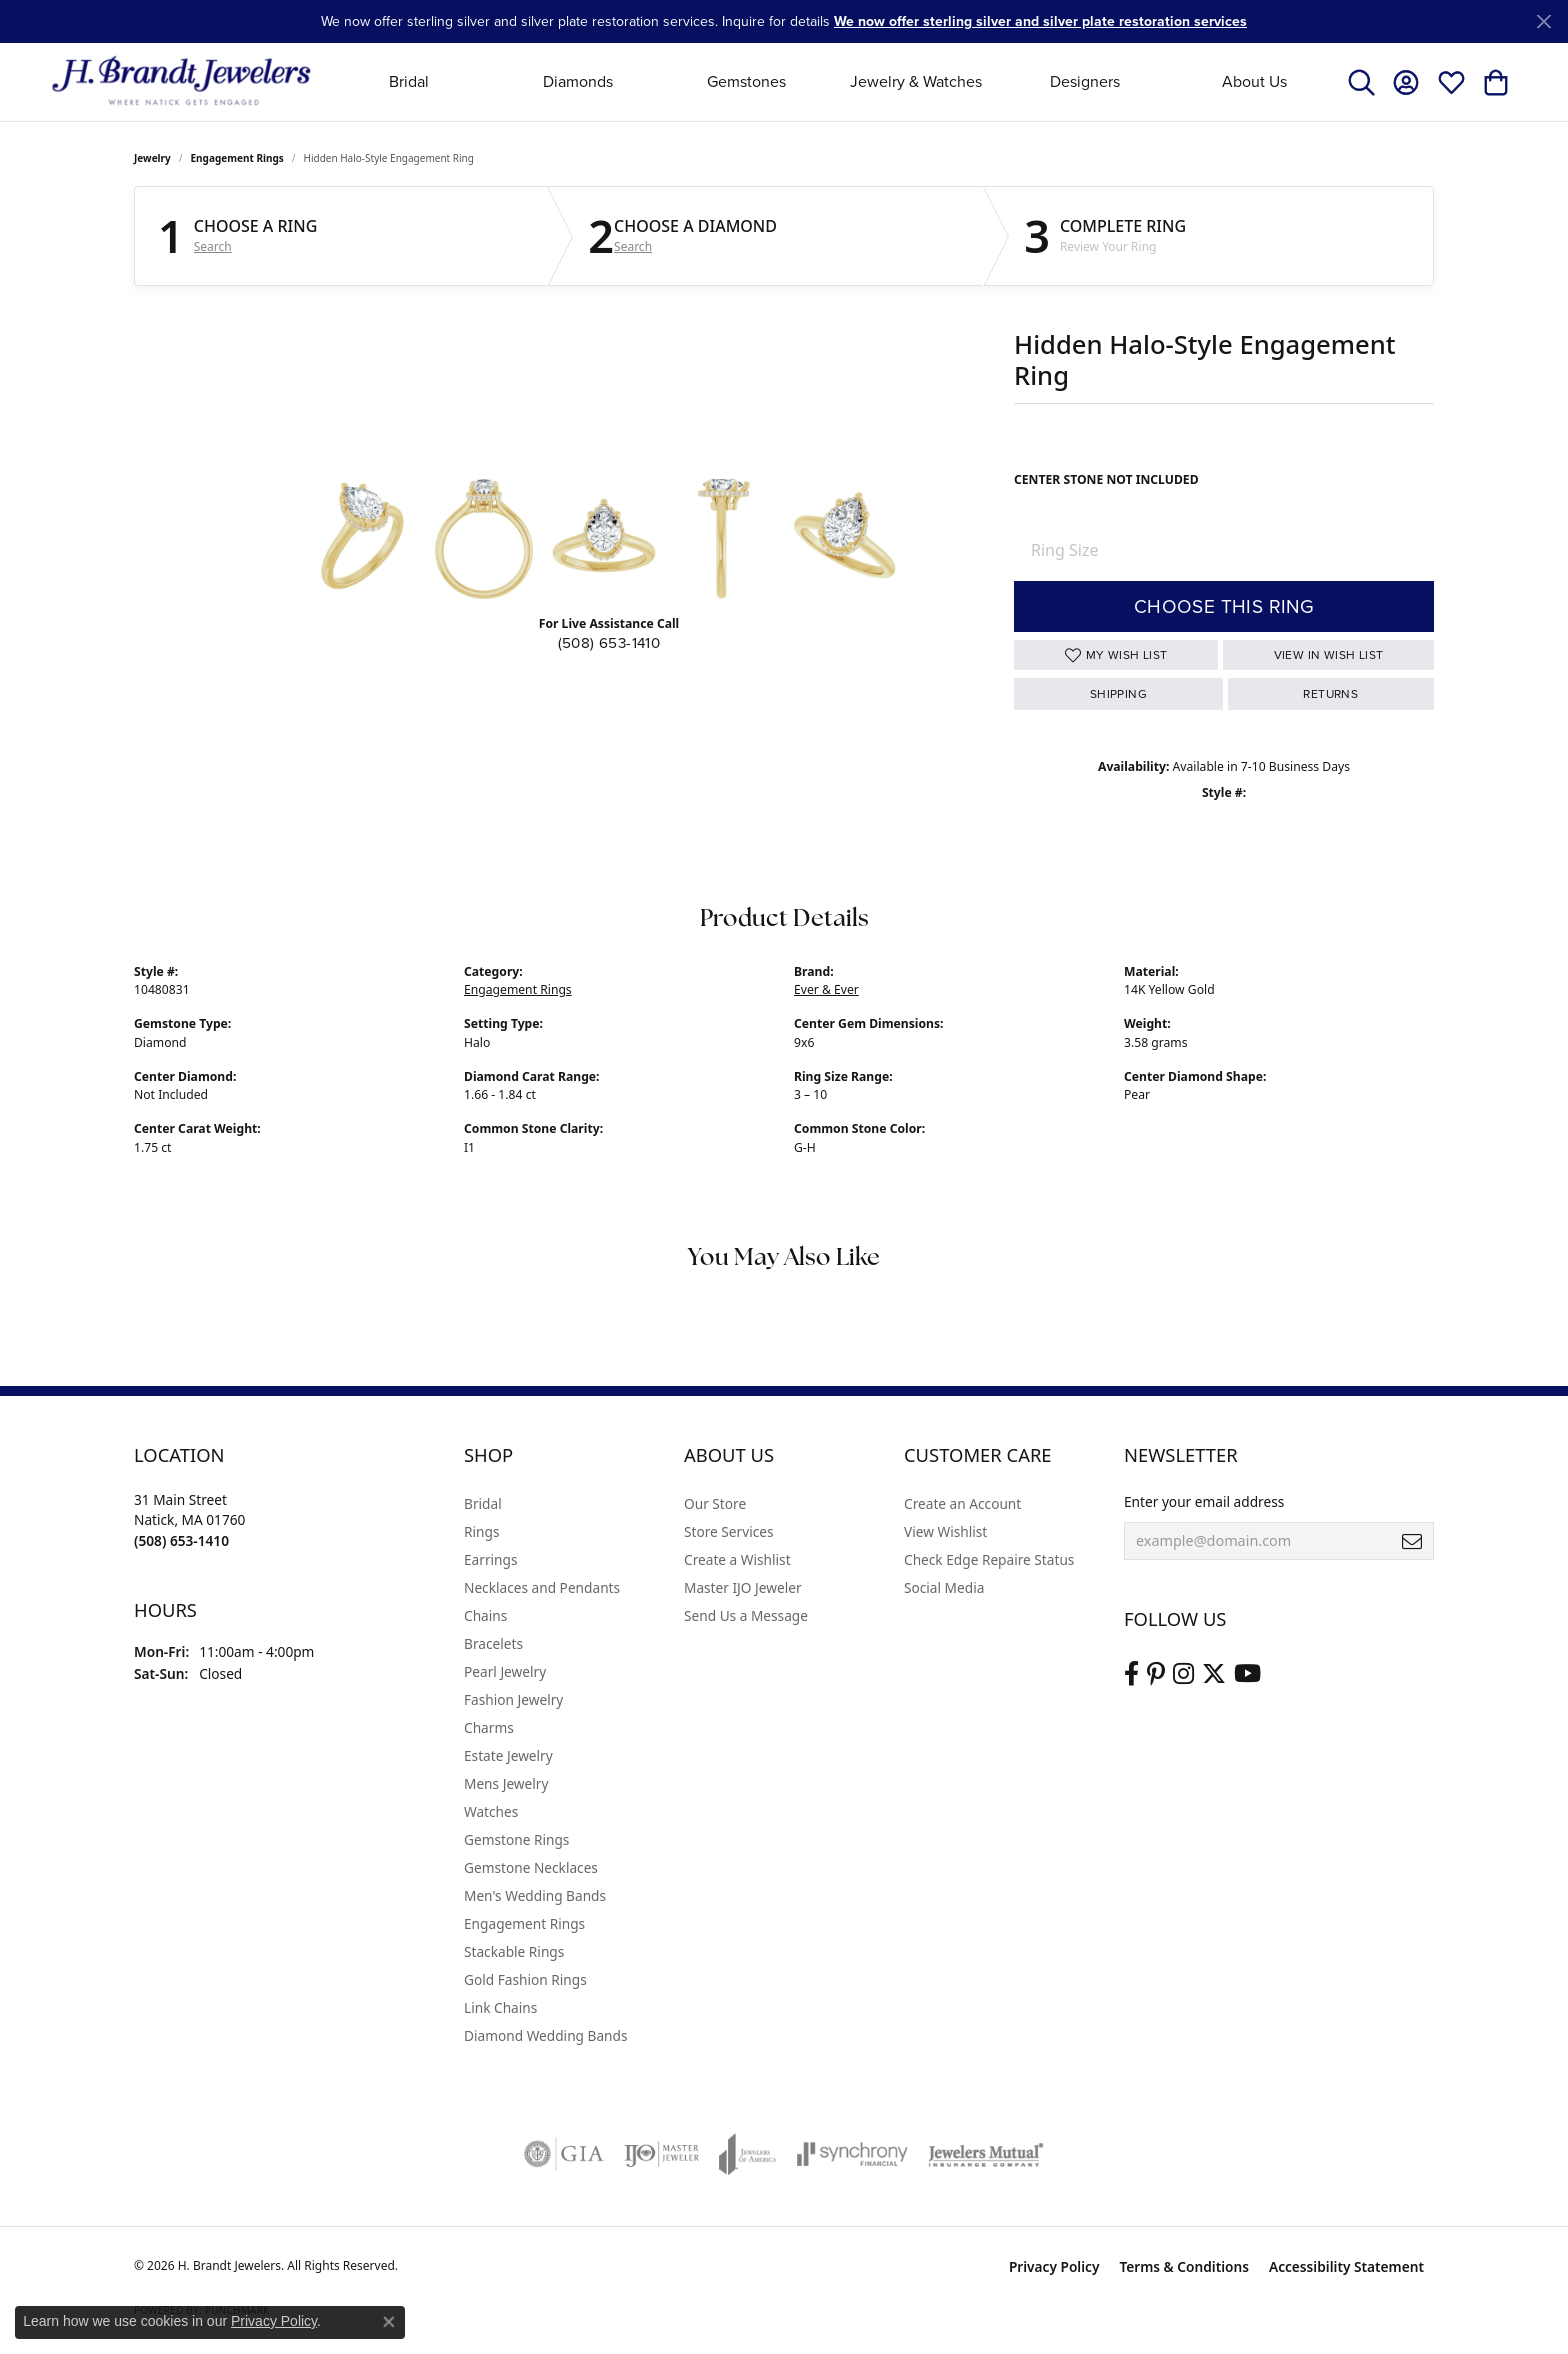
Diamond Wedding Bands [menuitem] (546, 2035)
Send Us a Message (746, 1615)
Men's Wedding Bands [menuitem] (535, 1895)
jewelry (152, 158)
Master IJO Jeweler (743, 1587)
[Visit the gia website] (564, 2154)
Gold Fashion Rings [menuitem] (525, 1979)
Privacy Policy (1054, 2266)
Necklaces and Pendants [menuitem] (542, 1587)
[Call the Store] (181, 1540)
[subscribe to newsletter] (1412, 1541)
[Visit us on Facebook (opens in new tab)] (1131, 1674)
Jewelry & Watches (916, 81)
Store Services (729, 1531)
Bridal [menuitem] (483, 1503)
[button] (1361, 82)
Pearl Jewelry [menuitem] (505, 1671)
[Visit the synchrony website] (852, 2154)
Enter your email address (1204, 1501)
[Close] (1543, 21)
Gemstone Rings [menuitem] (516, 1839)
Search (213, 247)
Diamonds (578, 81)
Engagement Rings (237, 158)
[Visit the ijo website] (661, 2154)
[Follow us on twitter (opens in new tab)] (1214, 1674)
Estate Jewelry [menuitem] (508, 1755)
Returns (1330, 694)
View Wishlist (945, 1531)
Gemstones (746, 81)
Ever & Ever (826, 989)
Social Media (944, 1587)
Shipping (1118, 694)
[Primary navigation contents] (831, 81)
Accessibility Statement (1346, 2266)
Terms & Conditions (1184, 2266)
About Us (1254, 81)
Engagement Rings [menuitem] (524, 1923)
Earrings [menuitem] (491, 1559)
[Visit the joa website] (748, 2154)
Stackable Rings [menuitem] (514, 1951)
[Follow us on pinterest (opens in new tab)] (1156, 1674)
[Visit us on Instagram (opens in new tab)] (1183, 1674)
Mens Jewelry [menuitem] (506, 1783)
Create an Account (962, 1503)
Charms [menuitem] (489, 1727)
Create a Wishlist (737, 1559)
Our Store (715, 1503)
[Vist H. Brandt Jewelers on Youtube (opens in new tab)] (1247, 1674)
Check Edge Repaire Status (989, 1559)
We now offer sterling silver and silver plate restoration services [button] (1040, 21)
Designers (1085, 81)
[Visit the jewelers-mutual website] (985, 2154)
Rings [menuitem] (481, 1531)
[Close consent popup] (389, 2322)
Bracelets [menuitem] (493, 1643)
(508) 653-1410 (609, 643)
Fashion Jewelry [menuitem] (513, 1699)
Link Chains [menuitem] (500, 2007)
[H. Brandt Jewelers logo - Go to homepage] (181, 81)
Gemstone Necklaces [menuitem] (531, 1867)
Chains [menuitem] (485, 1615)
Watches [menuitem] (491, 1811)
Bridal (409, 81)
